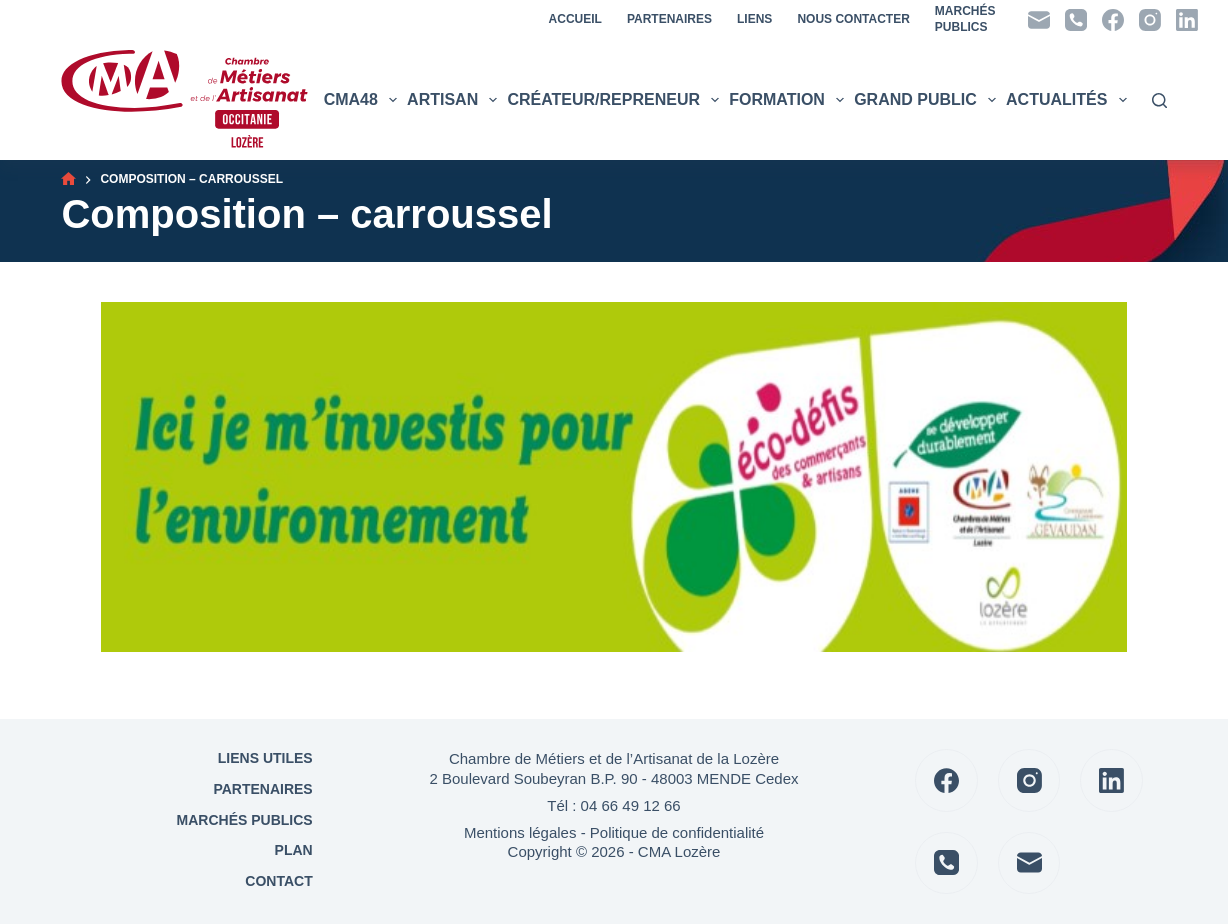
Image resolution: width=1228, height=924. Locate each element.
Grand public (927, 100)
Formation (789, 100)
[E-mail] (1039, 20)
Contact (276, 881)
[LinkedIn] (1187, 20)
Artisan (454, 100)
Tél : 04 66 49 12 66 (613, 805)
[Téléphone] (1076, 20)
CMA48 (363, 100)
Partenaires (669, 19)
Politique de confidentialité (677, 832)
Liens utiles (263, 758)
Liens (754, 19)
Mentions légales (520, 832)
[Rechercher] (1159, 100)
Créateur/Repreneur (615, 100)
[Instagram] (1150, 20)
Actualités (1069, 100)
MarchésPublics (965, 19)
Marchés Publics (245, 820)
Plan (292, 850)
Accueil (575, 19)
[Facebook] (1113, 20)
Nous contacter (853, 19)
